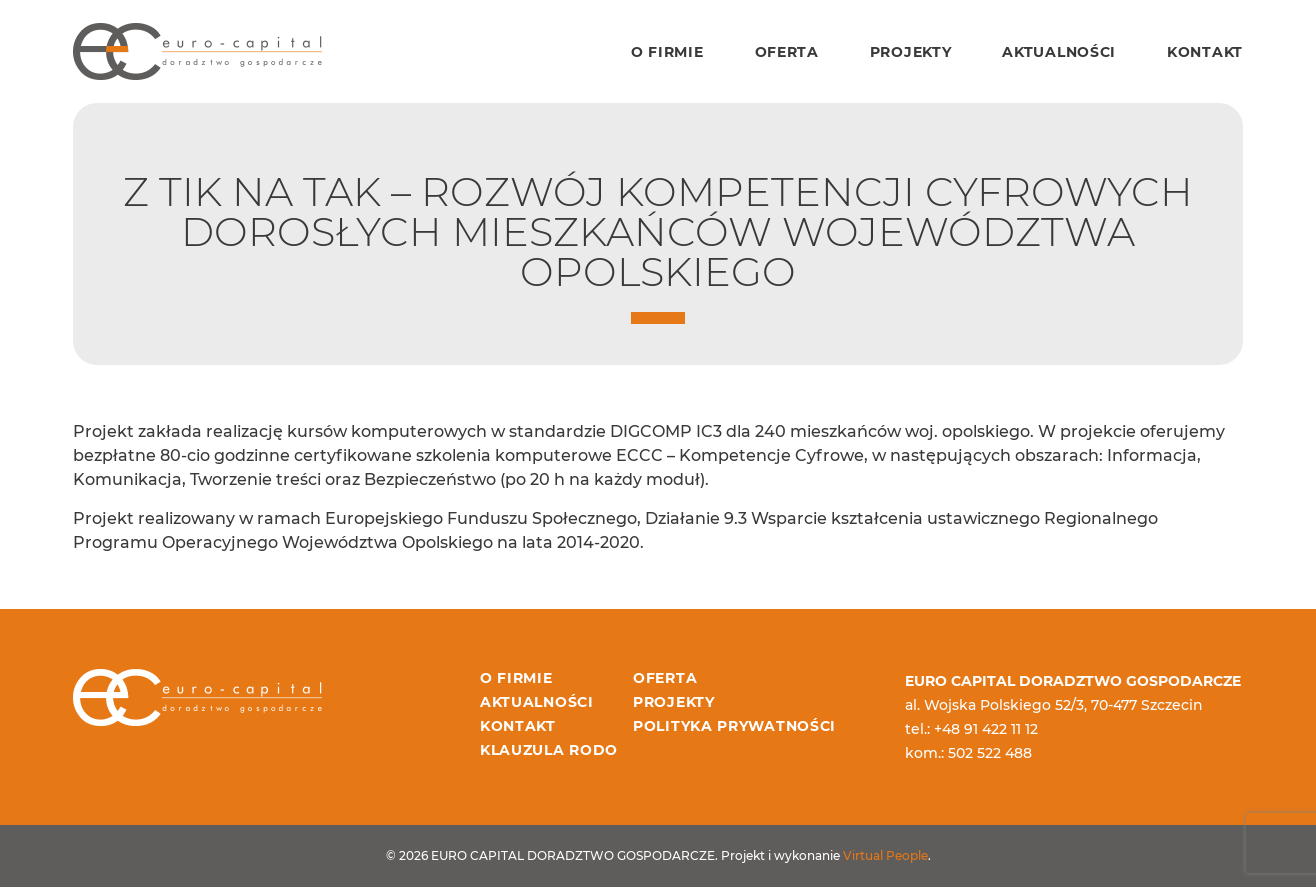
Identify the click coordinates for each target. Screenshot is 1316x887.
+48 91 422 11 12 (986, 729)
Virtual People (885, 855)
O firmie (667, 52)
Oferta (787, 52)
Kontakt (1205, 52)
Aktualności (1059, 52)
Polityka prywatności (734, 726)
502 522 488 (990, 753)
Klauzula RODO (549, 750)
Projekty (911, 52)
